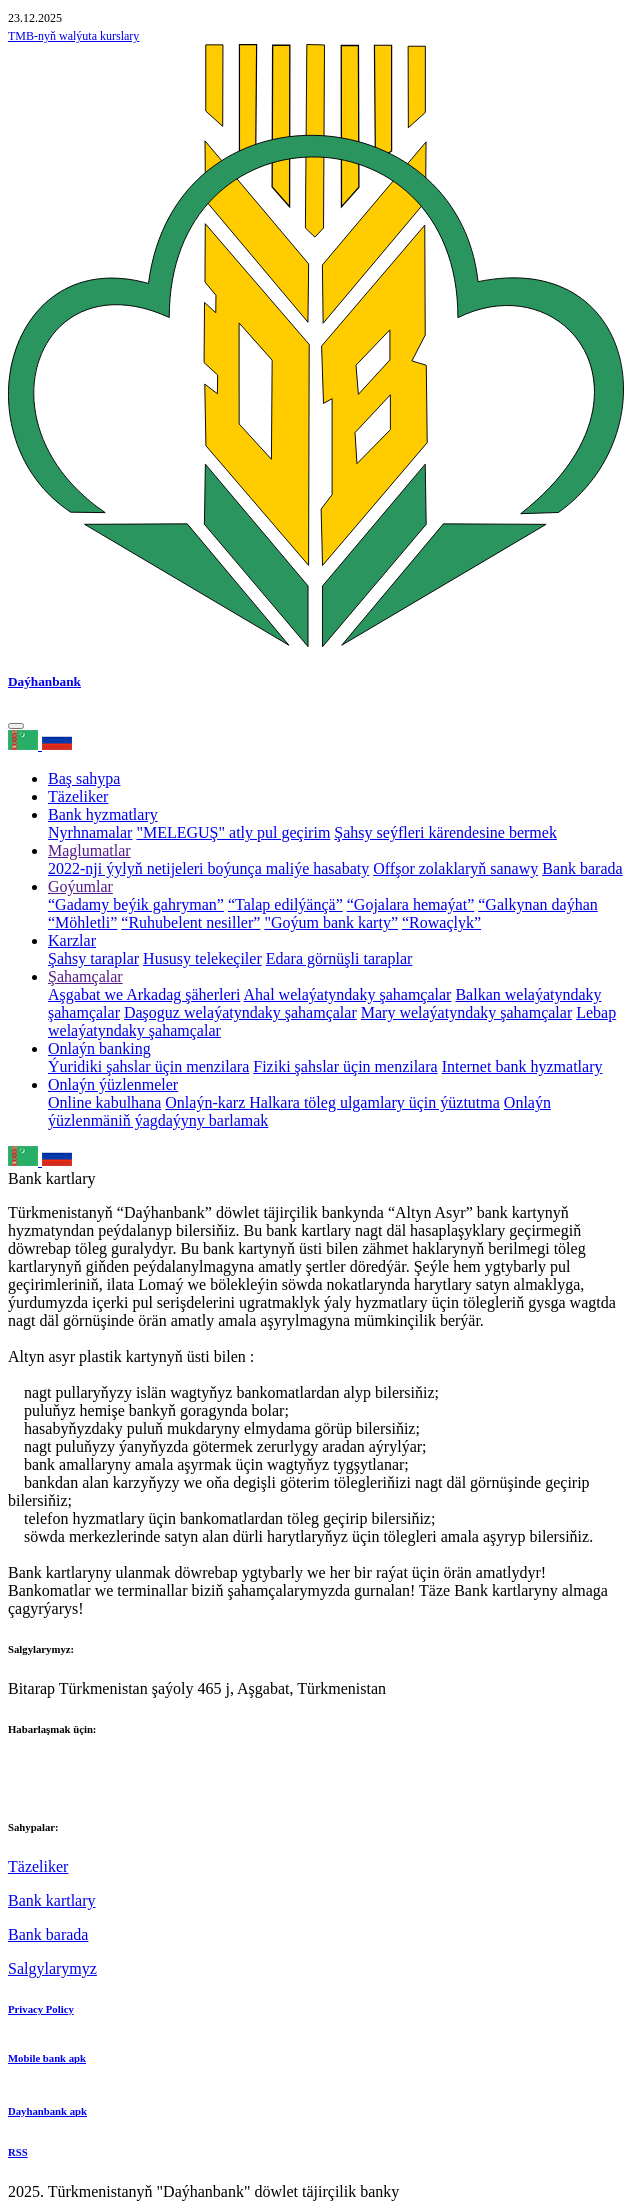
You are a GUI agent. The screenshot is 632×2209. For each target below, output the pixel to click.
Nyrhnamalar (90, 832)
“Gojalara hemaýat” (410, 904)
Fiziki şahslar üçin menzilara (345, 1066)
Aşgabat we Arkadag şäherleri (144, 994)
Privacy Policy (41, 2009)
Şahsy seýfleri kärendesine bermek (445, 832)
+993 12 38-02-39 (66, 1786)
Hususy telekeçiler (202, 958)
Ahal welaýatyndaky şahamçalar (348, 994)
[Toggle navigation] (16, 726)
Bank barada (582, 868)
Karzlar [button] (72, 940)
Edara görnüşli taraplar (339, 958)
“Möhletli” (82, 922)
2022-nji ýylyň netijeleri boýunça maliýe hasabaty (208, 868)
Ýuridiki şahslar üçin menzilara (148, 1066)
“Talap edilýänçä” (285, 904)
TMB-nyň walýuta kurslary (73, 36)
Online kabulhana (104, 1102)
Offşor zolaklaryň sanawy (455, 868)
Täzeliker (78, 796)
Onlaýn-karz (207, 1102)
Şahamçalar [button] (85, 976)
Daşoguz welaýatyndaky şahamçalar (240, 1012)
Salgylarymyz (52, 1968)
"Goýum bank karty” (331, 922)
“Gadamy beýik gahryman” (136, 904)
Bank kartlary (52, 1900)
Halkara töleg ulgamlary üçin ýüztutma (374, 1102)
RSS (18, 2152)
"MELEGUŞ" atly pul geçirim (233, 832)
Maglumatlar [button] (89, 850)
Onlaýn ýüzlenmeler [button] (113, 1084)
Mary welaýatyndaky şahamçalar (466, 1012)
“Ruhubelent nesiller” (190, 922)
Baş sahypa (84, 778)
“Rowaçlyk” (441, 922)
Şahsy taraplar (93, 958)
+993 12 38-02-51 (66, 1768)
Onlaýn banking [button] (99, 1048)
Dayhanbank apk (47, 2111)
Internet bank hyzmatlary (522, 1066)
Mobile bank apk (47, 2058)
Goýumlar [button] (80, 886)
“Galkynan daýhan (538, 904)
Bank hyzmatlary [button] (103, 814)
